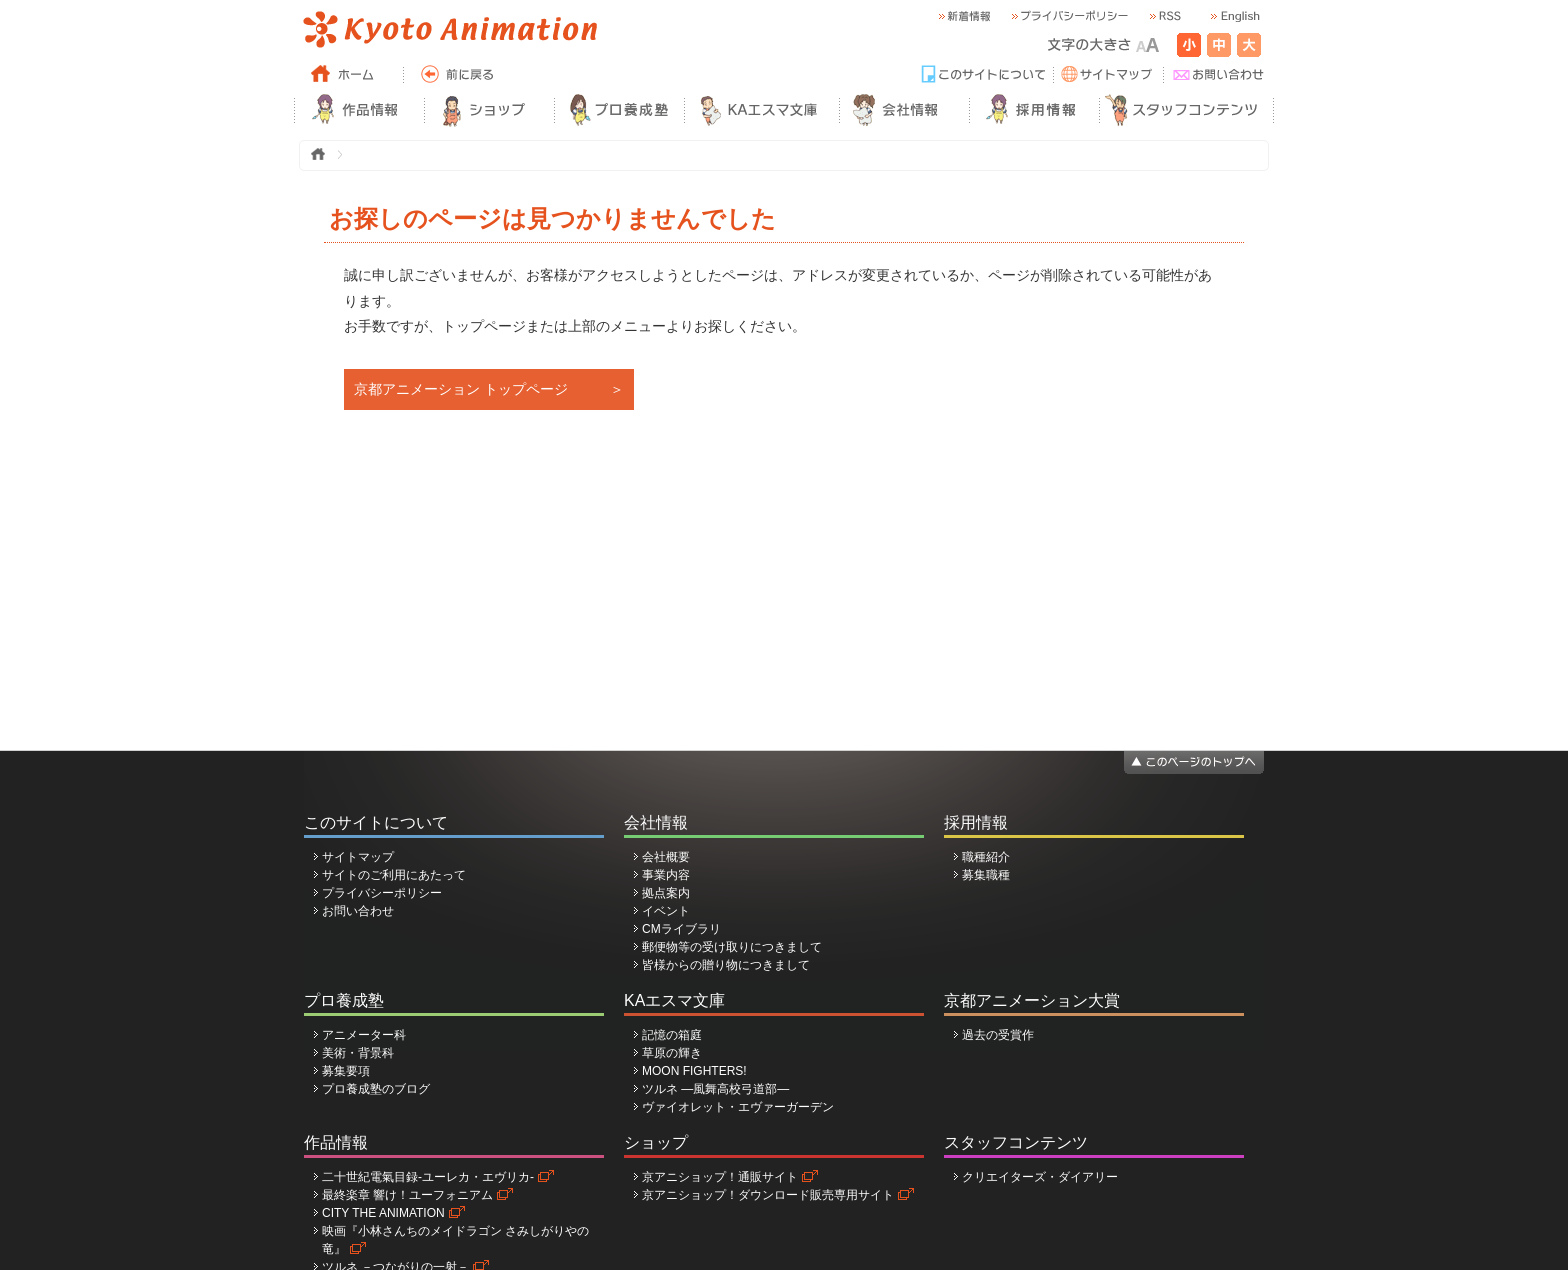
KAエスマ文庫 (674, 1000)
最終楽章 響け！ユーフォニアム (407, 1195)
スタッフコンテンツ (1016, 1142)
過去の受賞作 (998, 1035)
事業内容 (666, 875)
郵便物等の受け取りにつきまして (732, 947)
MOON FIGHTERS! (694, 1071)
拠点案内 (666, 893)
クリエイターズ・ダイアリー (1040, 1177)
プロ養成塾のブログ (376, 1089)
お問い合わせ (358, 911)
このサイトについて (376, 822)
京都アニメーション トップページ (461, 389)
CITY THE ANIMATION (383, 1213)
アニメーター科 (364, 1035)
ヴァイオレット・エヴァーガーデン (738, 1107)
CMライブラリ (681, 929)
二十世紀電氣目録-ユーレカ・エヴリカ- (428, 1177)
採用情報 (976, 822)
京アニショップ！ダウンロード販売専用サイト (768, 1195)
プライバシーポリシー (382, 893)
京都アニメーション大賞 (1032, 1000)
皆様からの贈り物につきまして (726, 965)
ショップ (656, 1142)
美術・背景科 (358, 1053)
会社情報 (656, 822)
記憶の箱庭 (672, 1035)
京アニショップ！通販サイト (720, 1177)
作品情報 (336, 1142)
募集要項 (346, 1071)
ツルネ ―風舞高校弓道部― (715, 1089)
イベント (666, 911)
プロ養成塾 (344, 1000)
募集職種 (986, 875)
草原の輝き (672, 1053)
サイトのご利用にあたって (394, 875)
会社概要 (666, 857)
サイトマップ (358, 857)
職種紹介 (986, 857)
